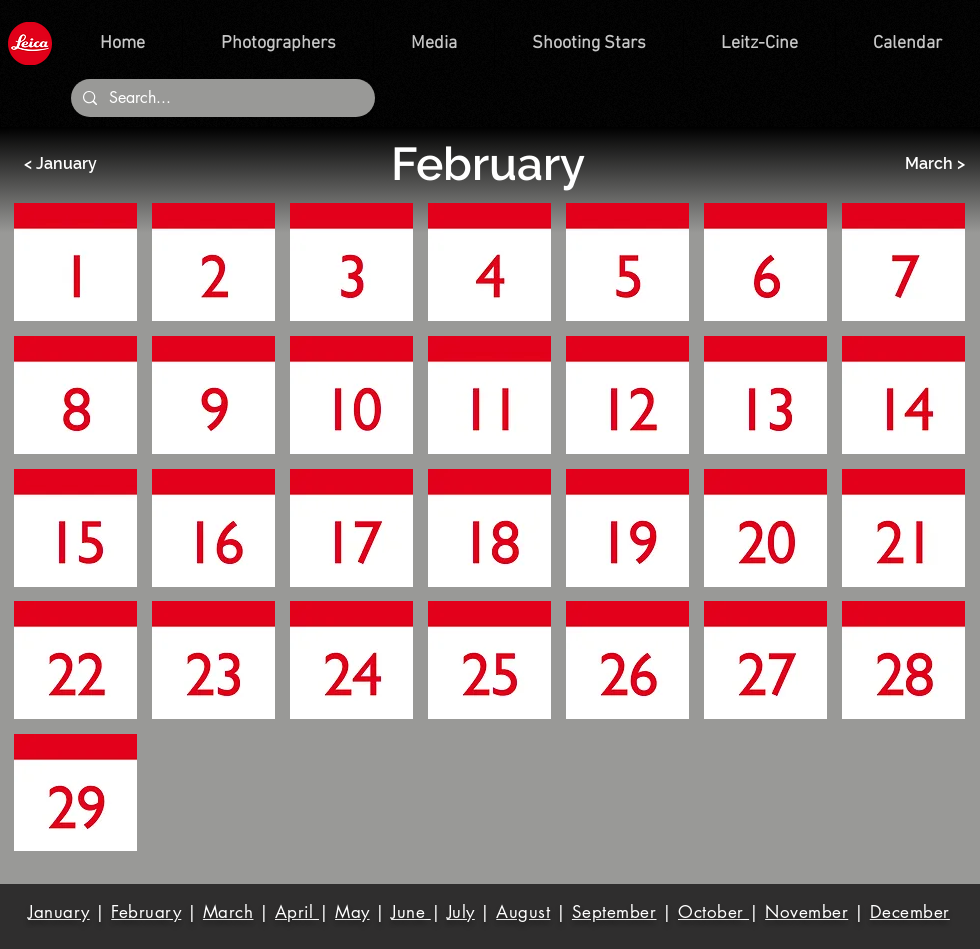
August (523, 912)
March (228, 912)
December (910, 912)
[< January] (86, 164)
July (461, 912)
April (297, 912)
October (713, 912)
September (614, 912)
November (806, 912)
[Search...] (221, 98)
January (59, 912)
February (146, 912)
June (411, 912)
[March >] (903, 164)
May (352, 912)
